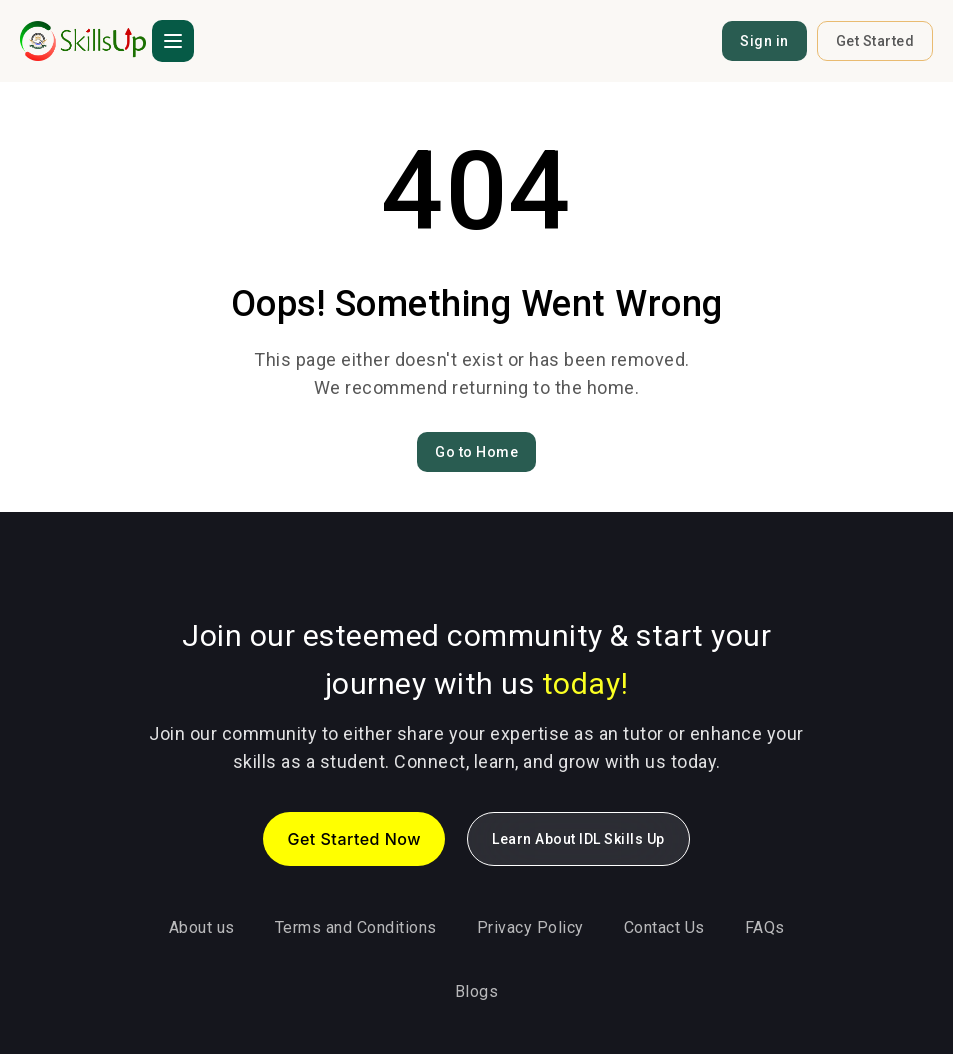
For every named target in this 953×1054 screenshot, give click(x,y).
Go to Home (476, 452)
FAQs (765, 927)
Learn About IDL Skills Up (578, 839)
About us (202, 927)
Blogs (477, 991)
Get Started (875, 41)
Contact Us (664, 927)
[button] (173, 41)
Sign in (764, 41)
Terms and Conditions (356, 927)
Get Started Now (354, 839)
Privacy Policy (530, 927)
